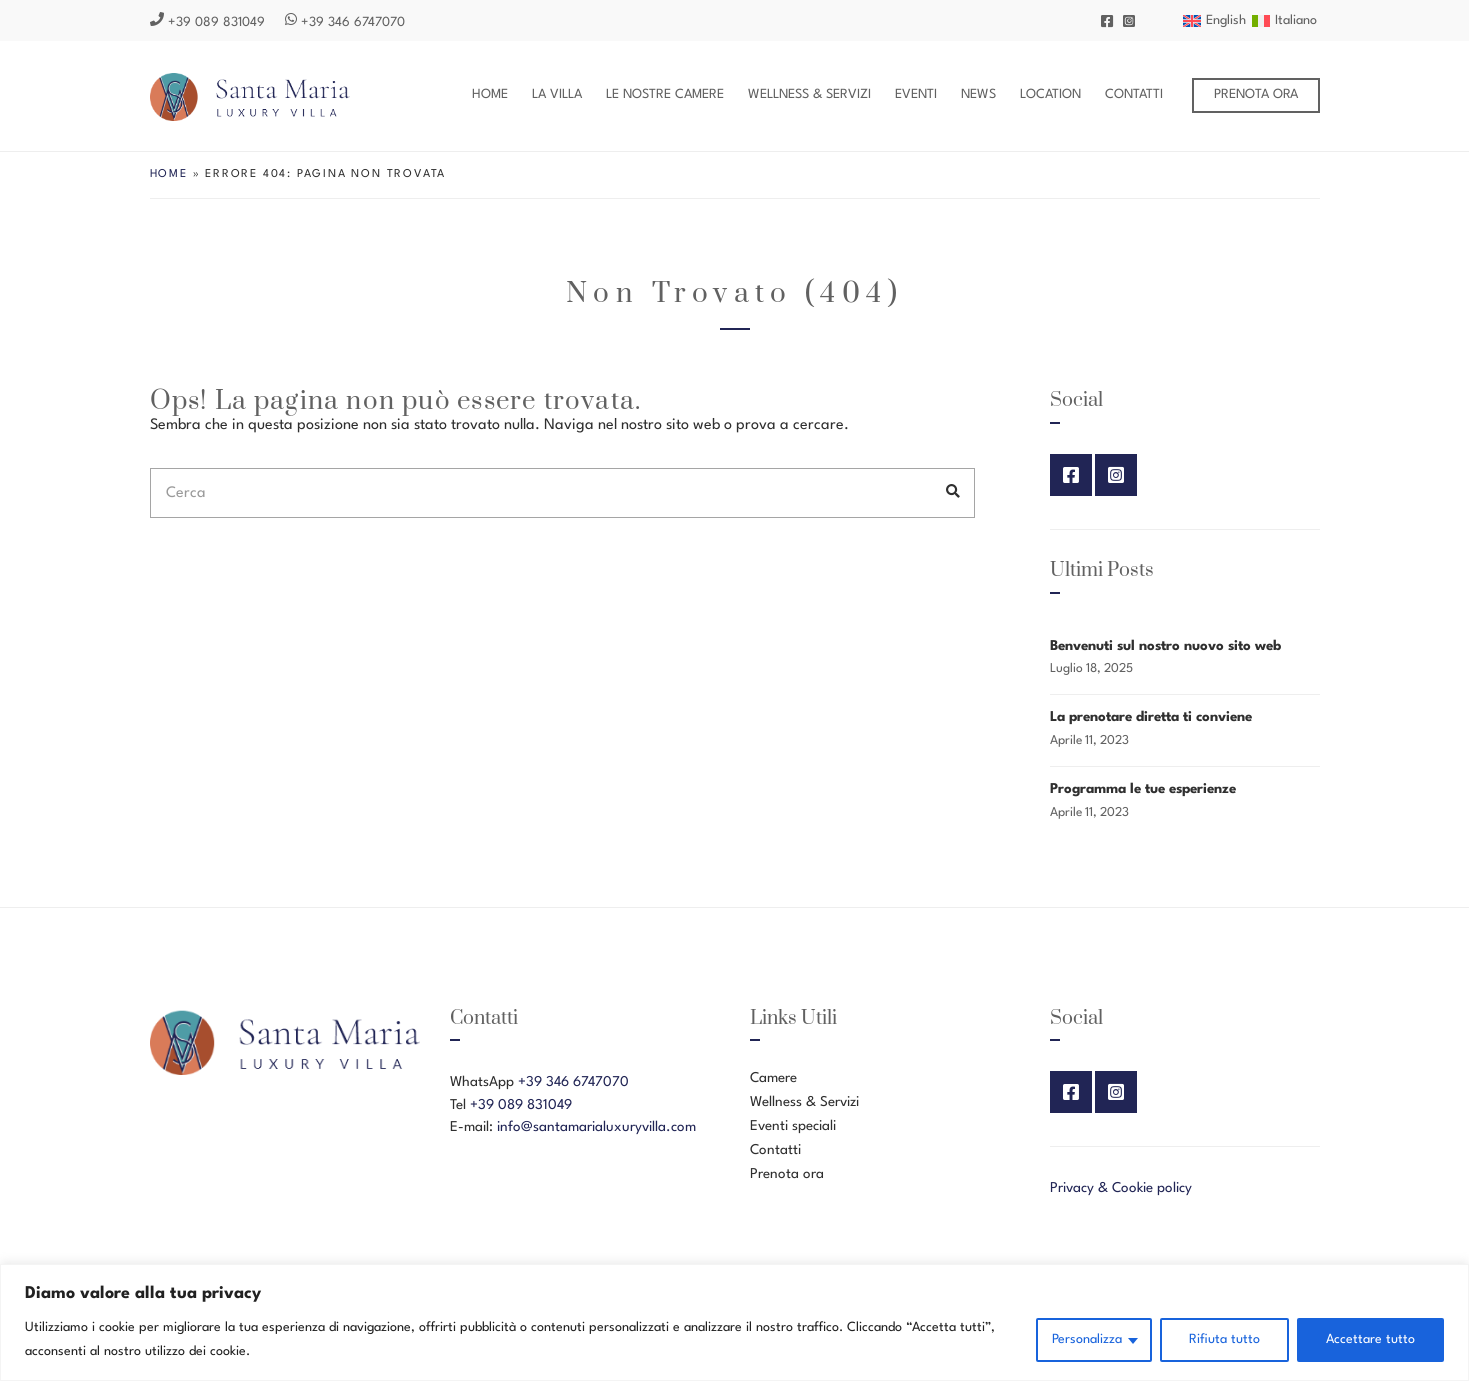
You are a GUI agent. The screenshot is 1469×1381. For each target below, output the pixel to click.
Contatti (1134, 94)
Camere (773, 1078)
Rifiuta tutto (1224, 1339)
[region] (734, 1322)
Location (1050, 94)
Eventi (916, 94)
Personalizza (1087, 1339)
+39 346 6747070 (345, 22)
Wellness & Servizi (809, 94)
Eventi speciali (793, 1126)
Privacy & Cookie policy (1121, 1188)
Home (490, 94)
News (978, 94)
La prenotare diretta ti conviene (1151, 717)
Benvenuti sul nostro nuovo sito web (1165, 646)
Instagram (1129, 21)
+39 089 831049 (207, 22)
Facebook (1107, 21)
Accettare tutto (1370, 1339)
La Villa (557, 94)
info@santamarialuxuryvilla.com (596, 1127)
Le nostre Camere (665, 94)
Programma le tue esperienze (1143, 789)
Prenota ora (1256, 94)
